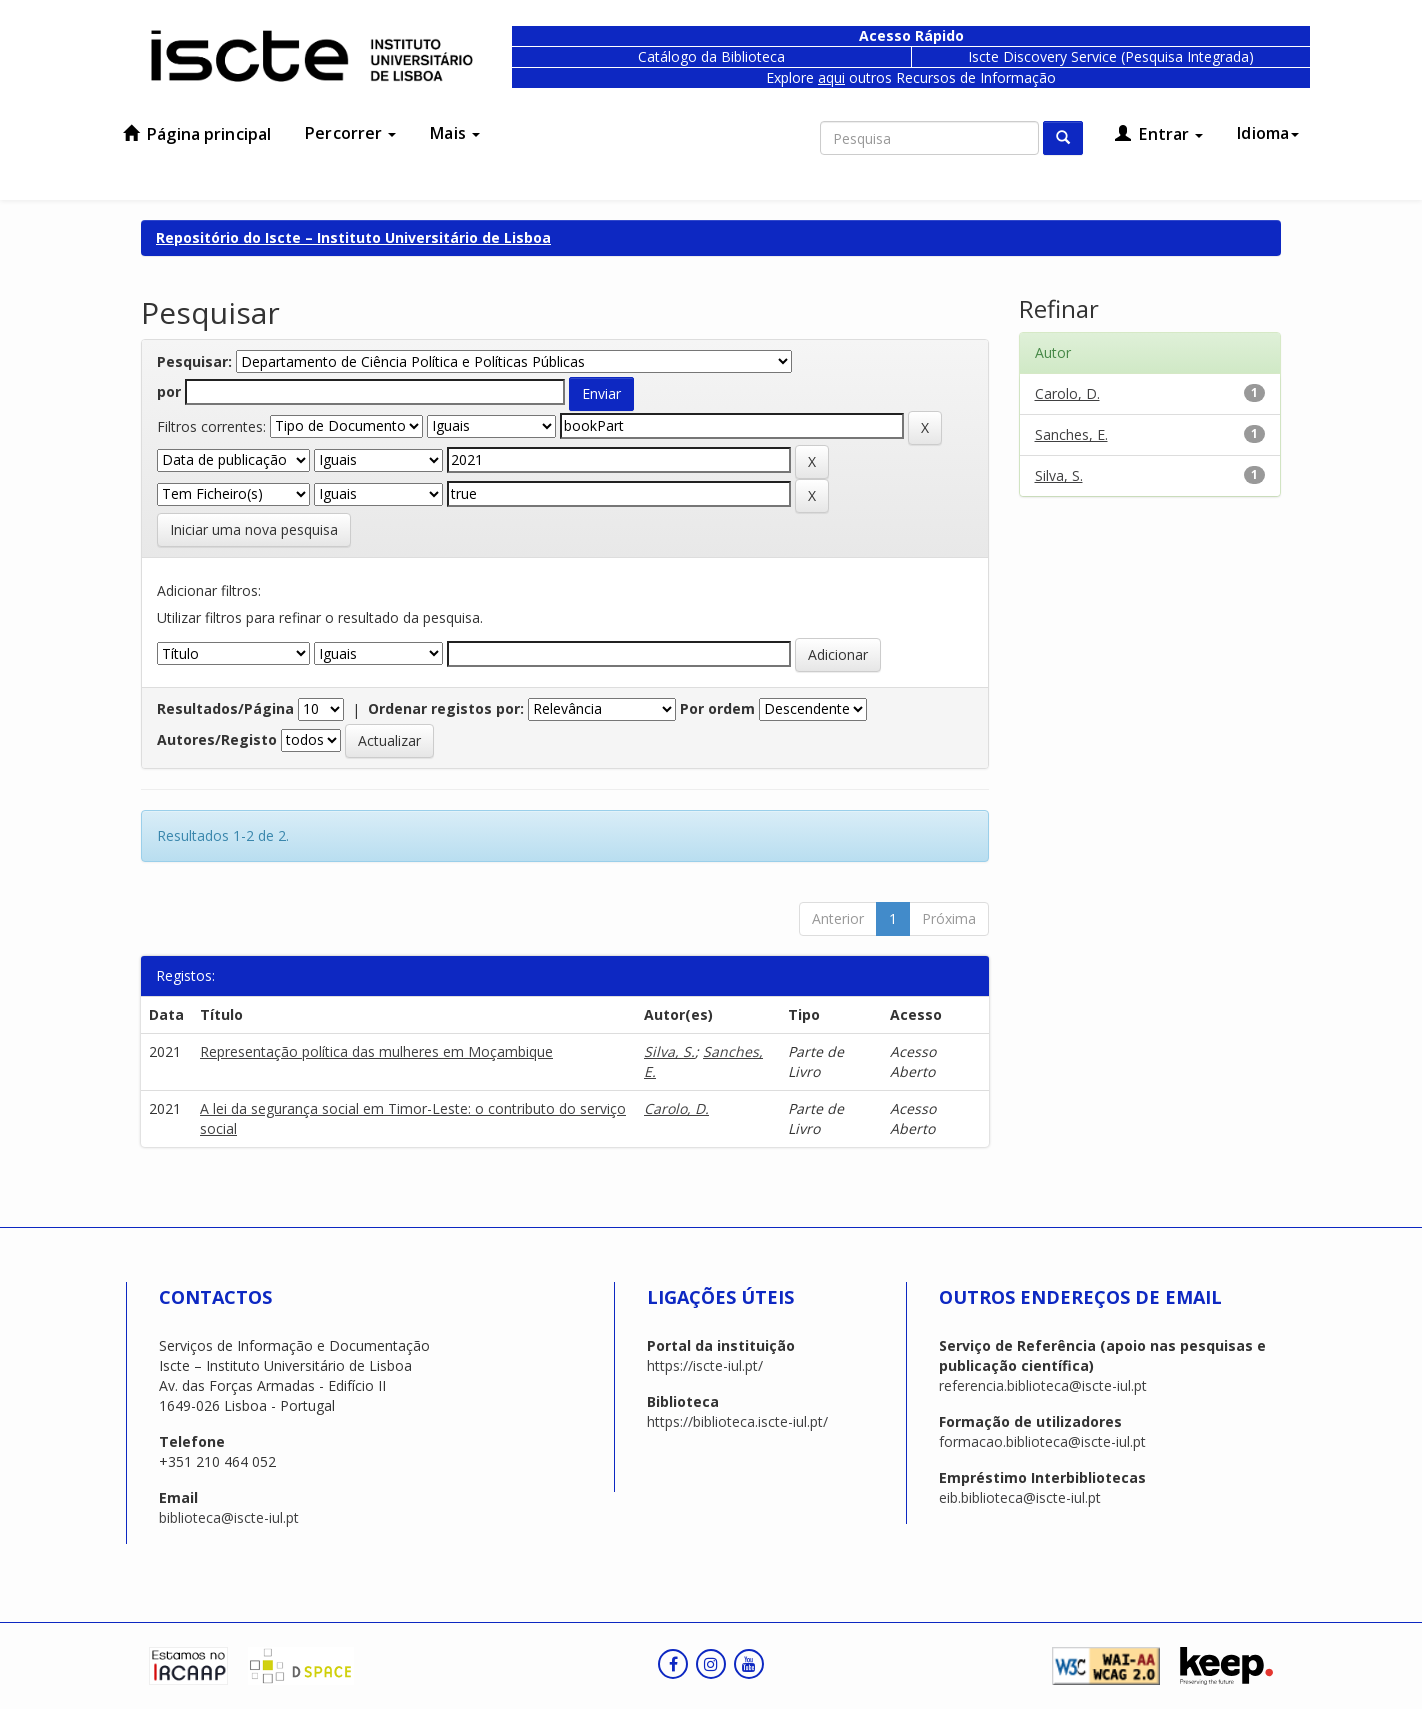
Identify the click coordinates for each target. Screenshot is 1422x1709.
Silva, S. (669, 1051)
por (169, 391)
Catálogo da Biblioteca (711, 56)
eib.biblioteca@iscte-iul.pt (1020, 1497)
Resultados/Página (225, 708)
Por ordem (717, 708)
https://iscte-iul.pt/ (705, 1365)
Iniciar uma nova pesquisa (254, 529)
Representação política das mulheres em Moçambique (376, 1051)
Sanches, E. (1071, 434)
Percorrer (350, 133)
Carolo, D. (676, 1108)
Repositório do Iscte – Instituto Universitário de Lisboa (353, 237)
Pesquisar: (194, 361)
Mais (455, 133)
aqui (831, 77)
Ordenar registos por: (446, 708)
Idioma (1268, 133)
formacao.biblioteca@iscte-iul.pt (1042, 1441)
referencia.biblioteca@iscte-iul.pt (1043, 1385)
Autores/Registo (217, 739)
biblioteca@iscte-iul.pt (229, 1517)
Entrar (1159, 134)
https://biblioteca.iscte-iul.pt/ (737, 1421)
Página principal (197, 134)
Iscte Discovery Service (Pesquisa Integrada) (1111, 56)
